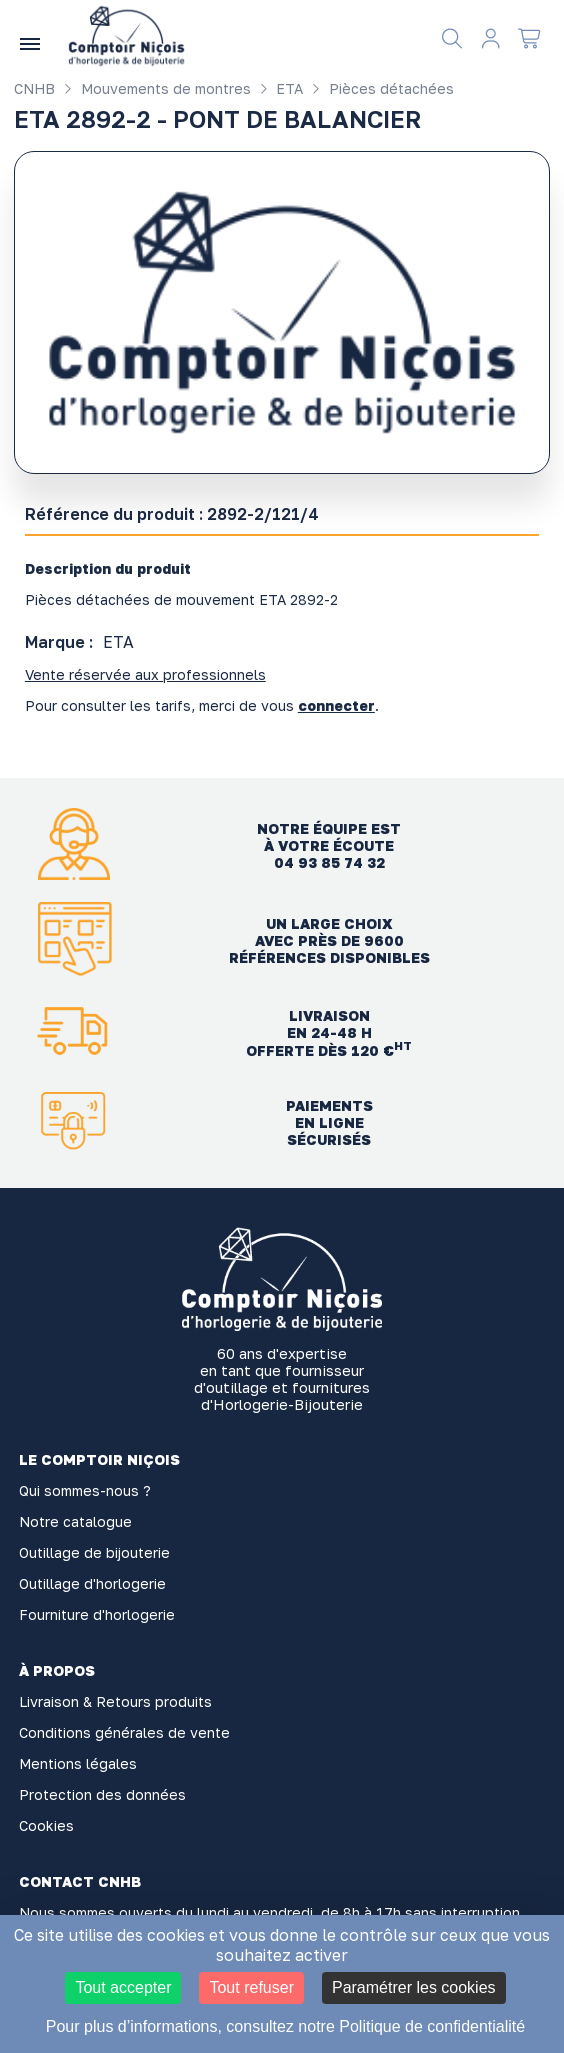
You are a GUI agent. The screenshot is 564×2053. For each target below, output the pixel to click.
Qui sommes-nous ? (85, 1490)
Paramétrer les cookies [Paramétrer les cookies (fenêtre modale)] (414, 1987)
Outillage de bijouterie (94, 1552)
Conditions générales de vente (124, 1732)
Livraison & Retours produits (115, 1701)
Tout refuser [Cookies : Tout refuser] (251, 1987)
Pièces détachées (380, 88)
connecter (336, 705)
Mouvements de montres (155, 88)
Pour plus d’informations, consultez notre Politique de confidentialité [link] (285, 2026)
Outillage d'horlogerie (92, 1583)
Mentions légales (78, 1763)
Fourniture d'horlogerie (97, 1614)
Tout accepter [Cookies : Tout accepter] (123, 1987)
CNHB (34, 88)
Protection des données (102, 1794)
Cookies (46, 1825)
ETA (279, 88)
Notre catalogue (75, 1521)
